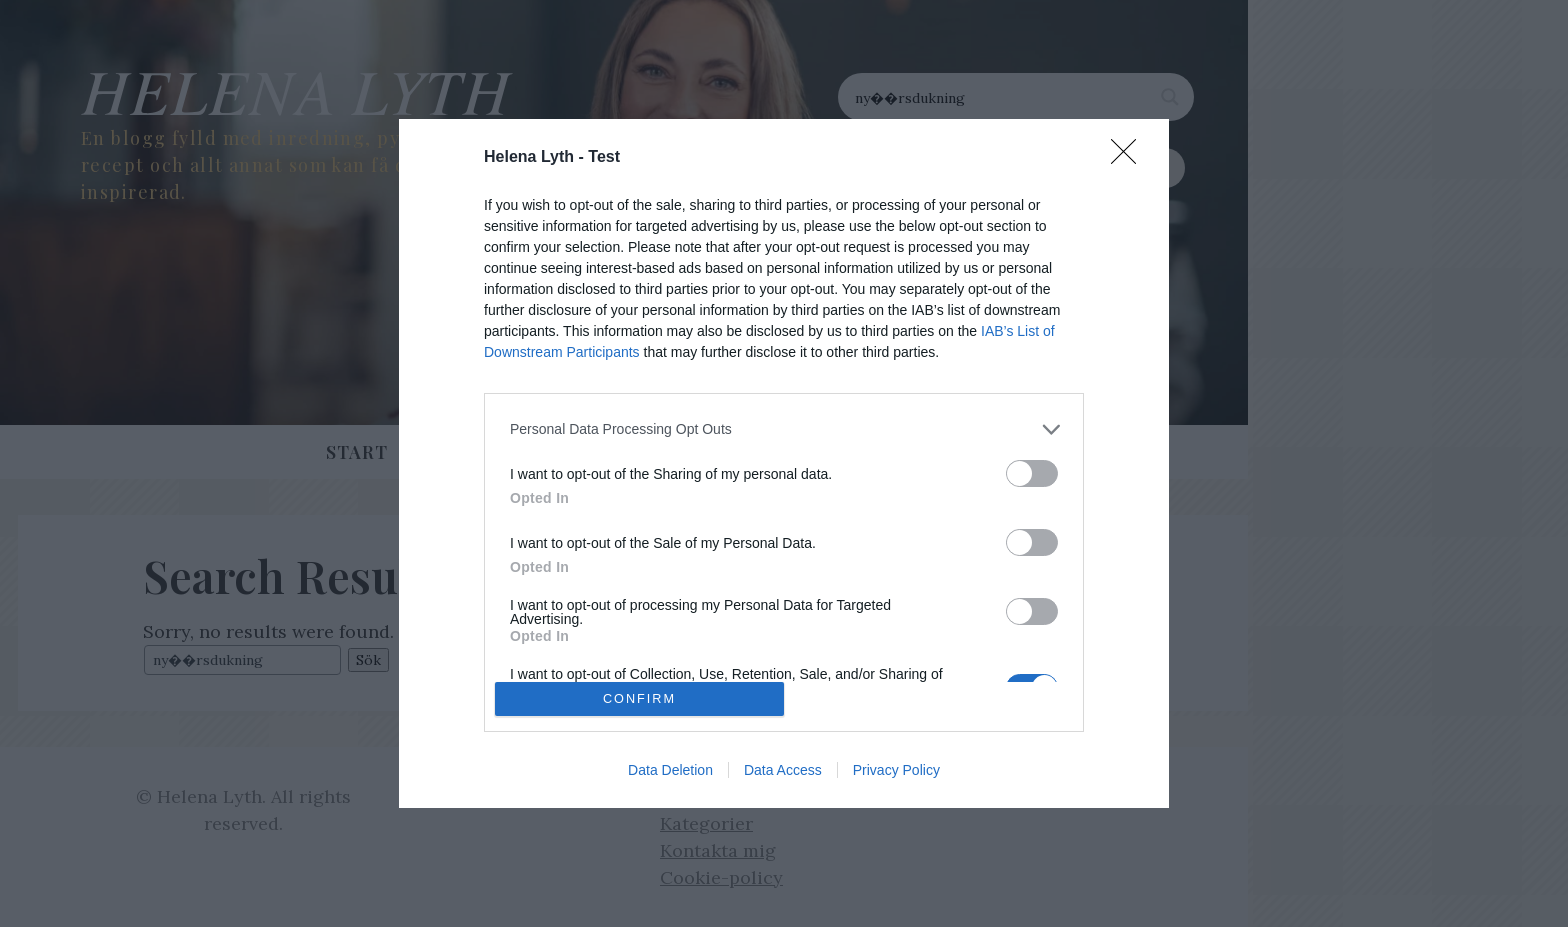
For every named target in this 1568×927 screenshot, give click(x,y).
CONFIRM (639, 698)
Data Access (783, 770)
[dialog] (784, 463)
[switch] (1032, 473)
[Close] (1130, 158)
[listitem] (784, 429)
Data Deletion (670, 770)
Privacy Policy (896, 770)
